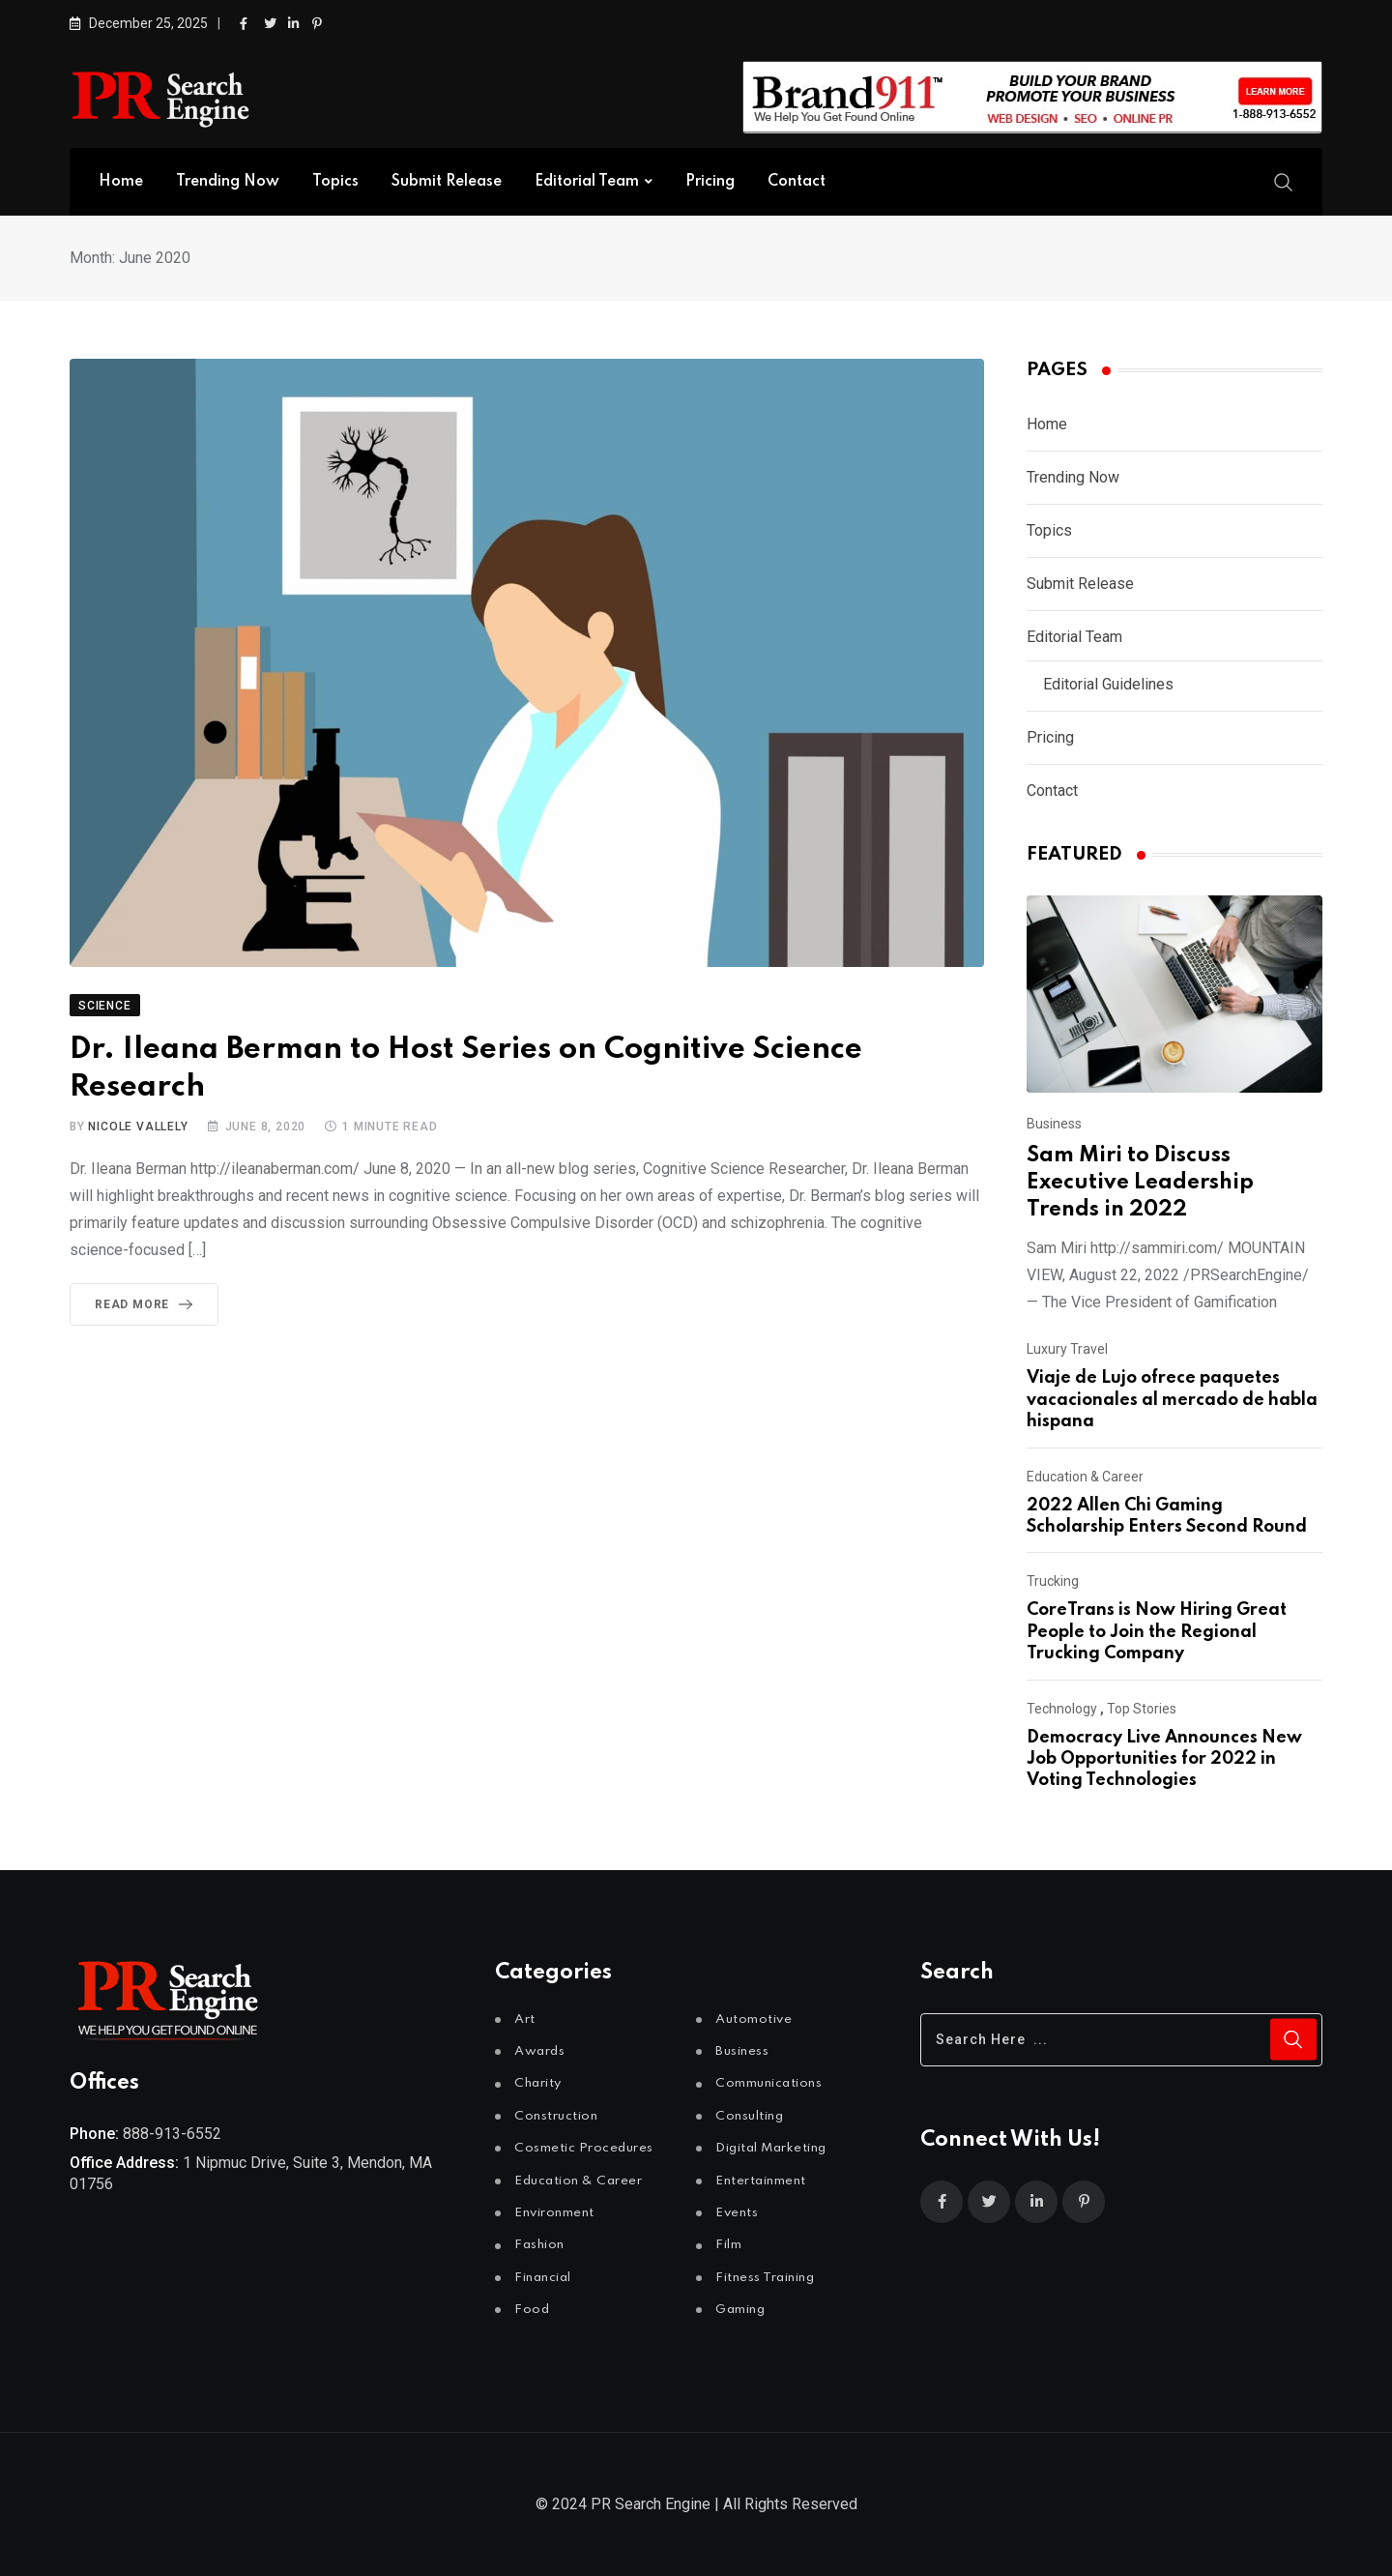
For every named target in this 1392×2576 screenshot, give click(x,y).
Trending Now (227, 182)
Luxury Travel (1067, 1349)
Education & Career (1085, 1476)
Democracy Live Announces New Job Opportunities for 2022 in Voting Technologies (1164, 1759)
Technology (1062, 1708)
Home (121, 182)
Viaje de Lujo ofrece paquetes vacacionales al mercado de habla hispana (1172, 1399)
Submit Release (447, 182)
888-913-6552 (172, 2133)
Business (1054, 1123)
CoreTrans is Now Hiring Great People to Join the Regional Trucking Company (1157, 1631)
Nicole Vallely (138, 1126)
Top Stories (1141, 1708)
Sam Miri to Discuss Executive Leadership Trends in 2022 (1140, 1182)
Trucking (1053, 1581)
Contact (797, 182)
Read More (147, 1304)
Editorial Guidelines (1108, 684)
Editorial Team (587, 182)
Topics (335, 182)
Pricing (710, 182)
